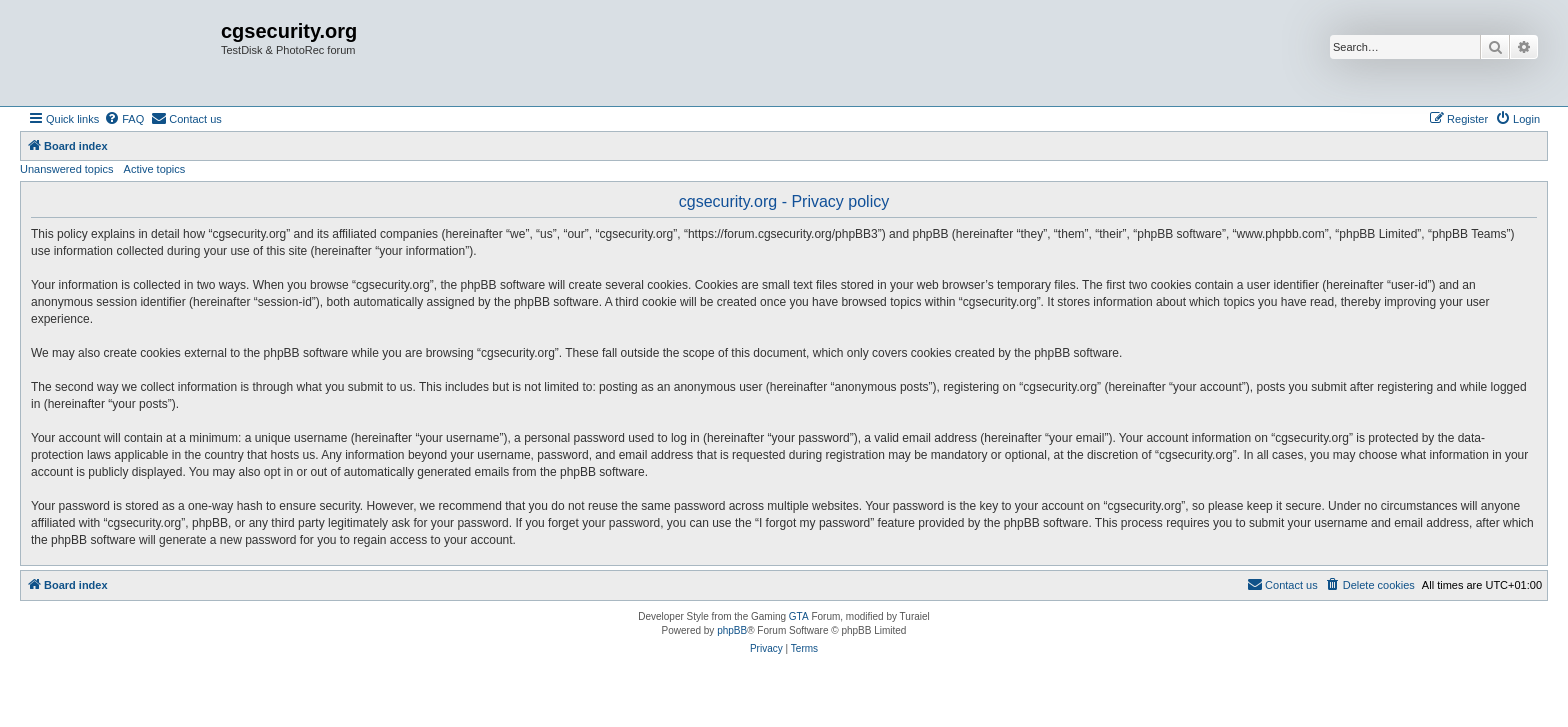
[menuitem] (124, 119)
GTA (799, 616)
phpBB (732, 630)
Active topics (155, 169)
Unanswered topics (67, 169)
